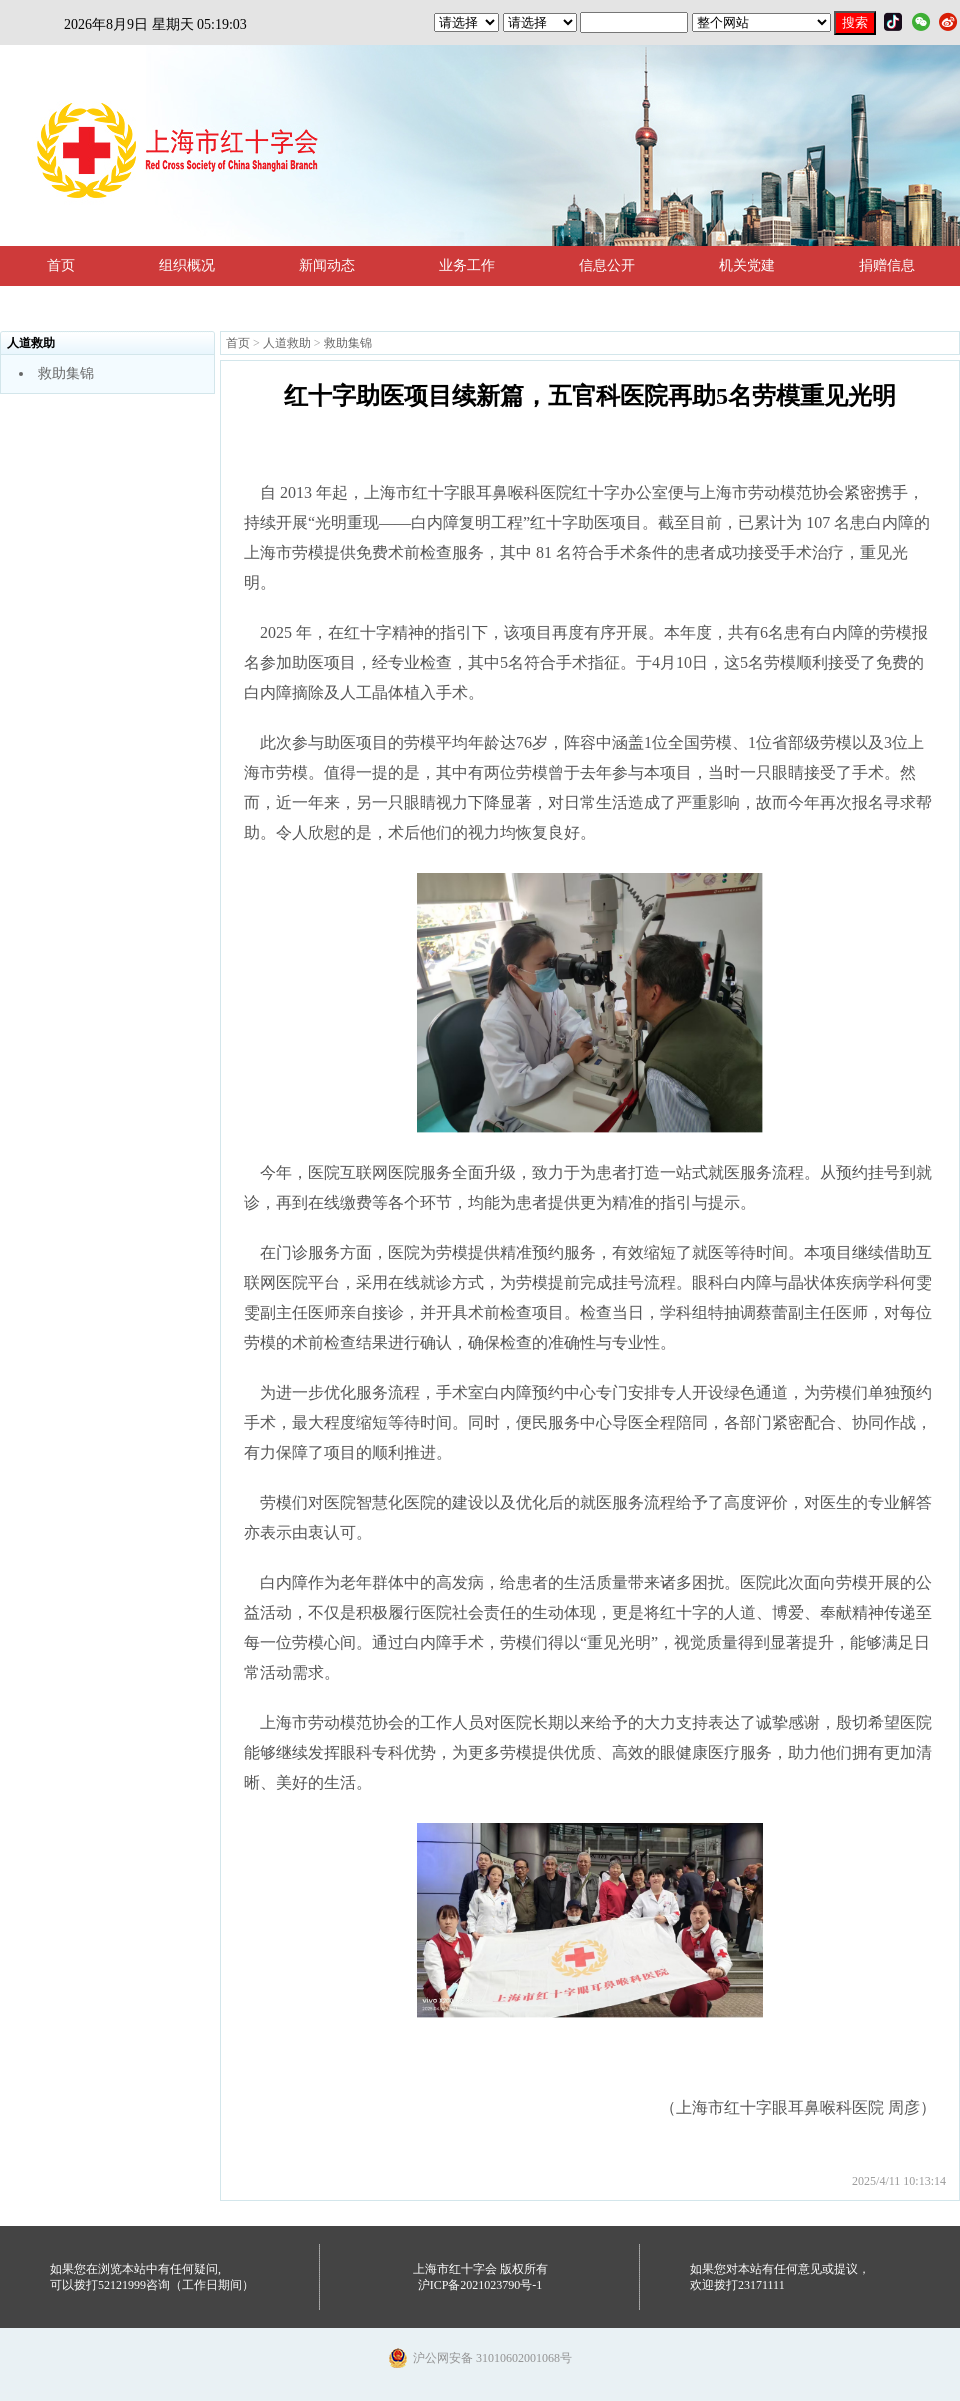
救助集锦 (66, 373)
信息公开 (607, 265)
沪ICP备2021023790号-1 (480, 2285)
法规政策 (75, 305)
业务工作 (467, 265)
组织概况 (187, 265)
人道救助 (287, 343)
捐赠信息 (887, 265)
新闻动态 (327, 265)
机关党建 (747, 265)
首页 (61, 265)
